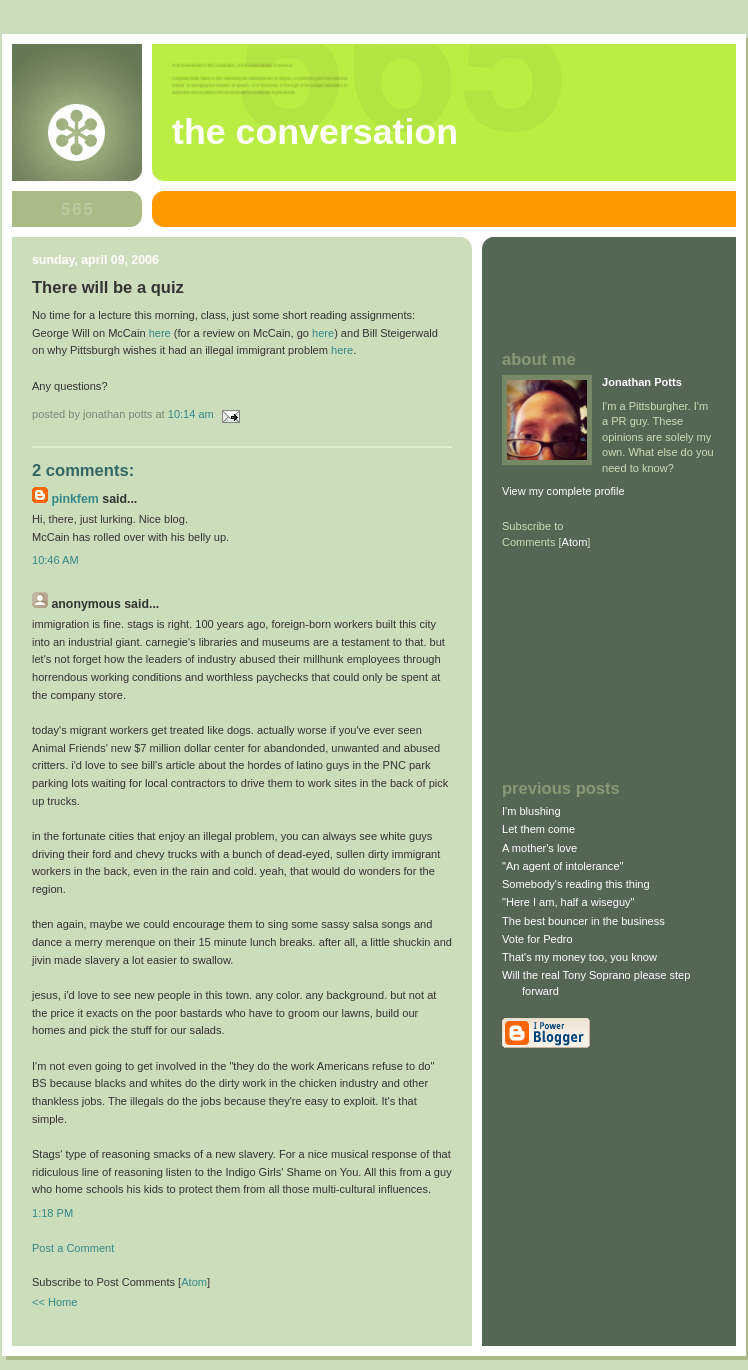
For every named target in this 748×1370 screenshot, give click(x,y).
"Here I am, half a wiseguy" (568, 902)
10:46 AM (55, 560)
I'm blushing (531, 811)
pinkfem (74, 499)
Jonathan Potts (642, 382)
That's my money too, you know (579, 957)
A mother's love (539, 848)
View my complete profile (563, 491)
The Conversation (315, 132)
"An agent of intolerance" (562, 866)
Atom (194, 1282)
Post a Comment (73, 1248)
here (160, 333)
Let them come (538, 829)
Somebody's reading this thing (576, 884)
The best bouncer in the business (583, 921)
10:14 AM (192, 414)
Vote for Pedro (537, 939)
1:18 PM (52, 1213)
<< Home (54, 1302)
